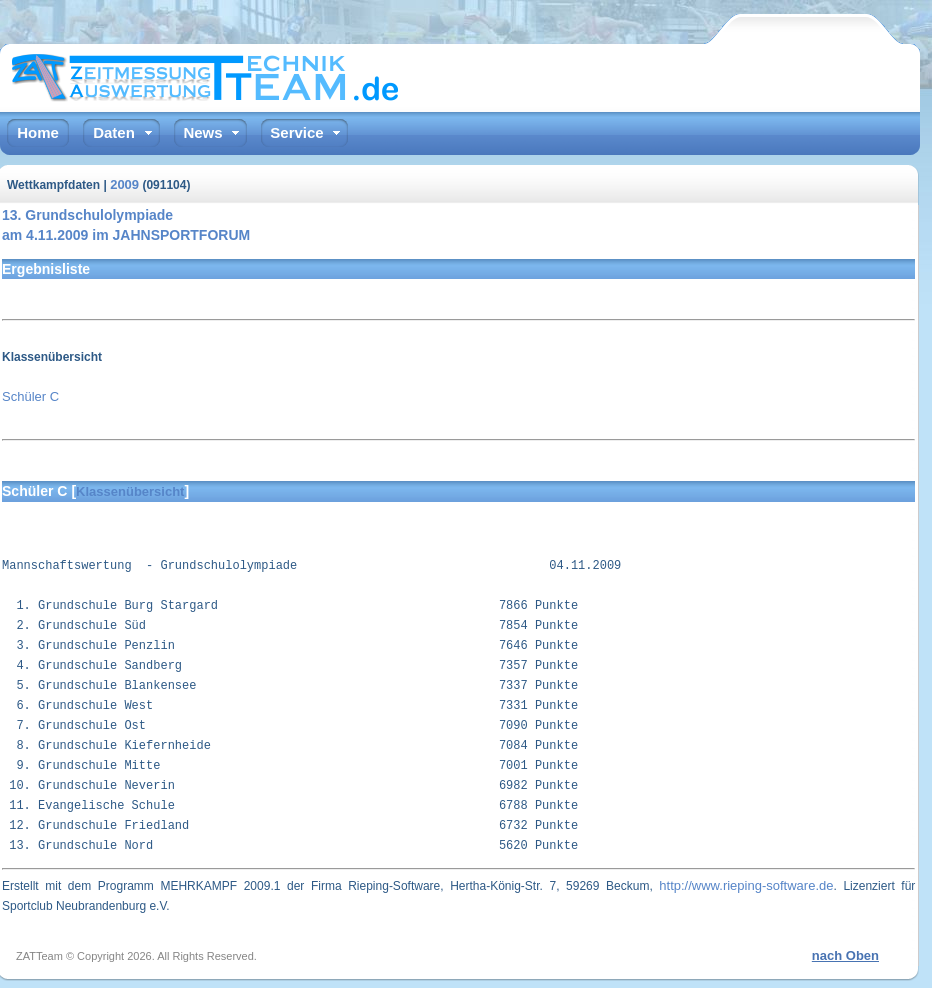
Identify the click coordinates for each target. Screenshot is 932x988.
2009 (124, 184)
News (202, 132)
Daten (114, 132)
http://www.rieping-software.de (746, 885)
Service (296, 132)
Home (38, 132)
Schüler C (30, 396)
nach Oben (845, 955)
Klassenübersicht (130, 491)
